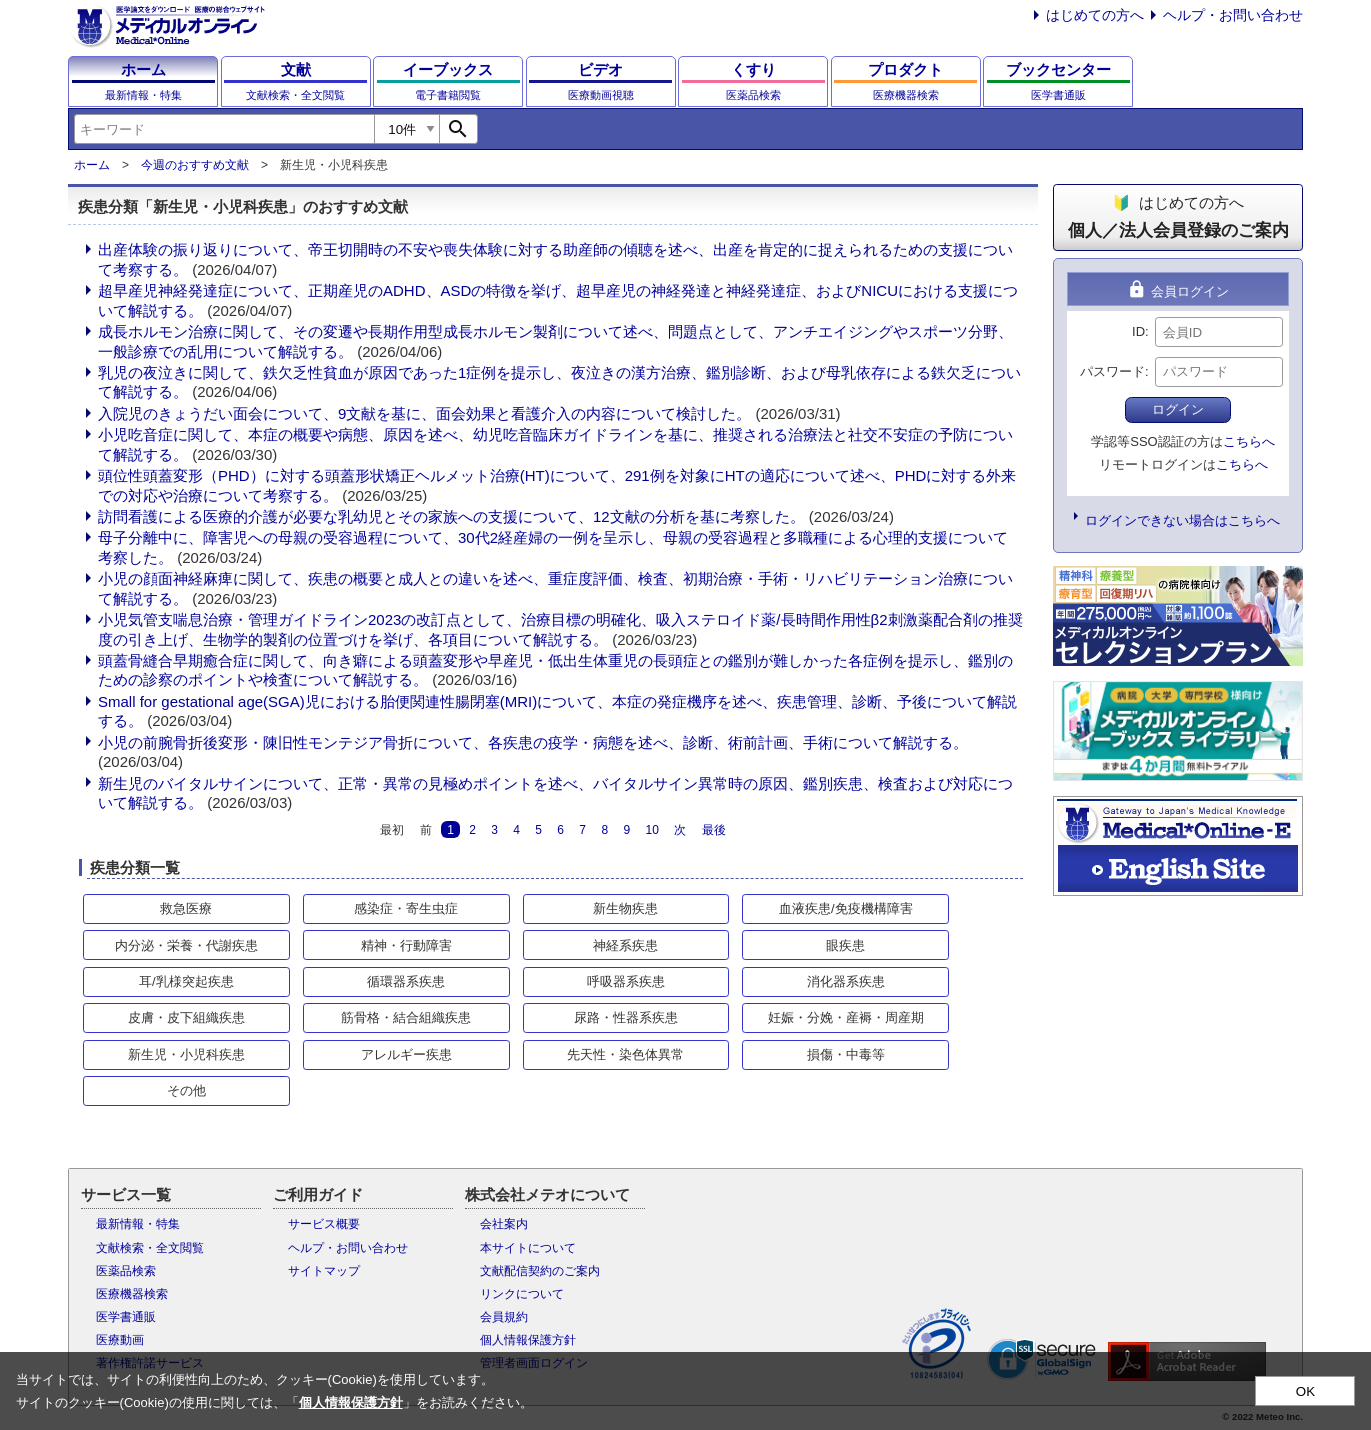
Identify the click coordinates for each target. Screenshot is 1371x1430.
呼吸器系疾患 (626, 981)
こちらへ (1249, 441)
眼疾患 (845, 945)
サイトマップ (324, 1271)
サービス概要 (324, 1224)
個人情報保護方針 (528, 1340)
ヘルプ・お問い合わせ (1233, 15)
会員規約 (504, 1317)
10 (651, 829)
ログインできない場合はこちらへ (1182, 520)
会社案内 (504, 1224)
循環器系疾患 (406, 981)
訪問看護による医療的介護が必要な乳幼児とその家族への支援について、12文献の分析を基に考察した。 (451, 516)
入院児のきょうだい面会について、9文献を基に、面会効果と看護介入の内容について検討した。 (424, 413)
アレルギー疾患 (406, 1054)
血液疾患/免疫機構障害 (846, 908)
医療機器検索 (132, 1294)
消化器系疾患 (846, 981)
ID (1138, 331)
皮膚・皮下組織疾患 (186, 1017)
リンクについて (522, 1294)
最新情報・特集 (138, 1224)
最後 (714, 829)
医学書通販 (126, 1317)
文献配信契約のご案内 (540, 1271)
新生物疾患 (625, 908)
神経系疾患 (625, 945)
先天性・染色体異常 (625, 1054)
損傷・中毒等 (846, 1054)
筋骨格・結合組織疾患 (406, 1017)
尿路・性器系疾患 (626, 1017)
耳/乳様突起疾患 (186, 981)
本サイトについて (528, 1248)
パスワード (1112, 371)
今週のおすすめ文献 (195, 165)
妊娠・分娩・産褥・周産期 (846, 1017)
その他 (186, 1090)
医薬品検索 (126, 1271)
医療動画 (120, 1340)
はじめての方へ (1095, 15)
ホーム (92, 165)
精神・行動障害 (406, 945)
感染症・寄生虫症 (406, 908)
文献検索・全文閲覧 (150, 1248)
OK (1305, 1391)
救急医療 (186, 908)
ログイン (1178, 409)
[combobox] (224, 129)
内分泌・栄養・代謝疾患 (186, 945)
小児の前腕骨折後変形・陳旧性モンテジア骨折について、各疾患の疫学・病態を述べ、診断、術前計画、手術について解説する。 (533, 742)
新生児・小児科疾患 (186, 1054)
